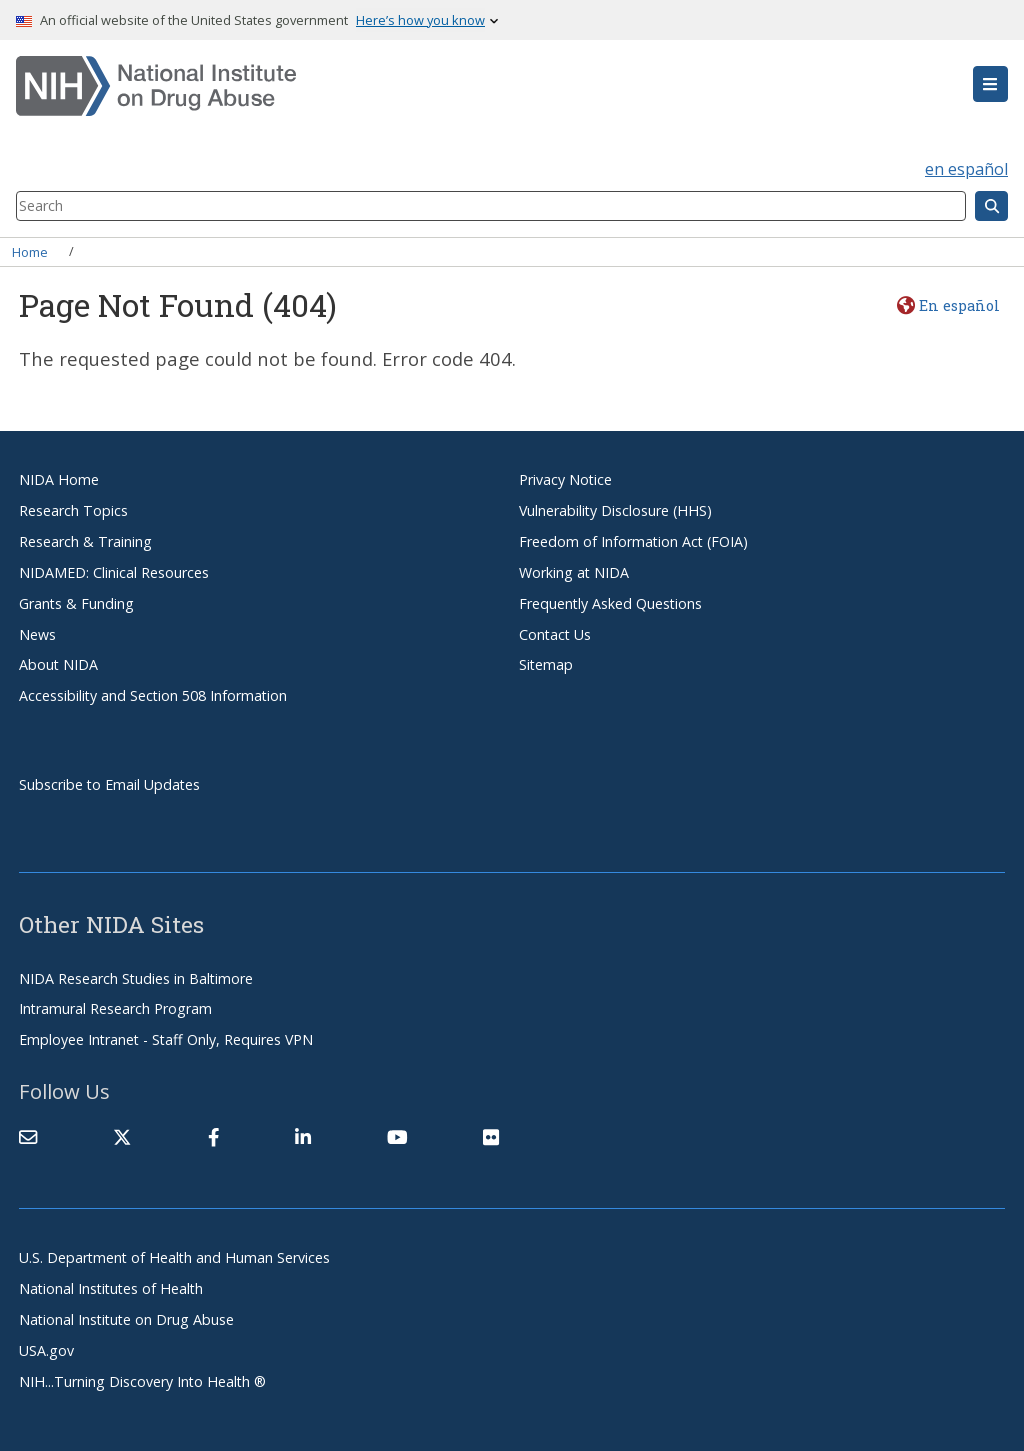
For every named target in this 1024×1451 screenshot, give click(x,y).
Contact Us (555, 634)
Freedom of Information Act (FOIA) (633, 541)
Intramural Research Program (115, 1008)
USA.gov (46, 1350)
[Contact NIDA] (28, 1137)
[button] (990, 84)
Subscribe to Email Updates (109, 784)
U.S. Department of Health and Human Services (174, 1257)
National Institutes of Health (111, 1288)
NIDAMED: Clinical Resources (114, 572)
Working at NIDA (574, 572)
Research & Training (85, 541)
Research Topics (73, 510)
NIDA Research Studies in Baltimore (136, 978)
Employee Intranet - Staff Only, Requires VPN (166, 1039)
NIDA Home (59, 479)
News (37, 634)
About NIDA (58, 664)
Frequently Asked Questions (610, 603)
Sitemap (546, 664)
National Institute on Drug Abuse (126, 1319)
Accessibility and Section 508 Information (153, 695)
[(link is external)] (122, 1137)
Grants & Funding (76, 603)
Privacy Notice (565, 479)
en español (966, 169)
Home (30, 251)
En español (959, 305)
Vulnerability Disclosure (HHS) (615, 510)
